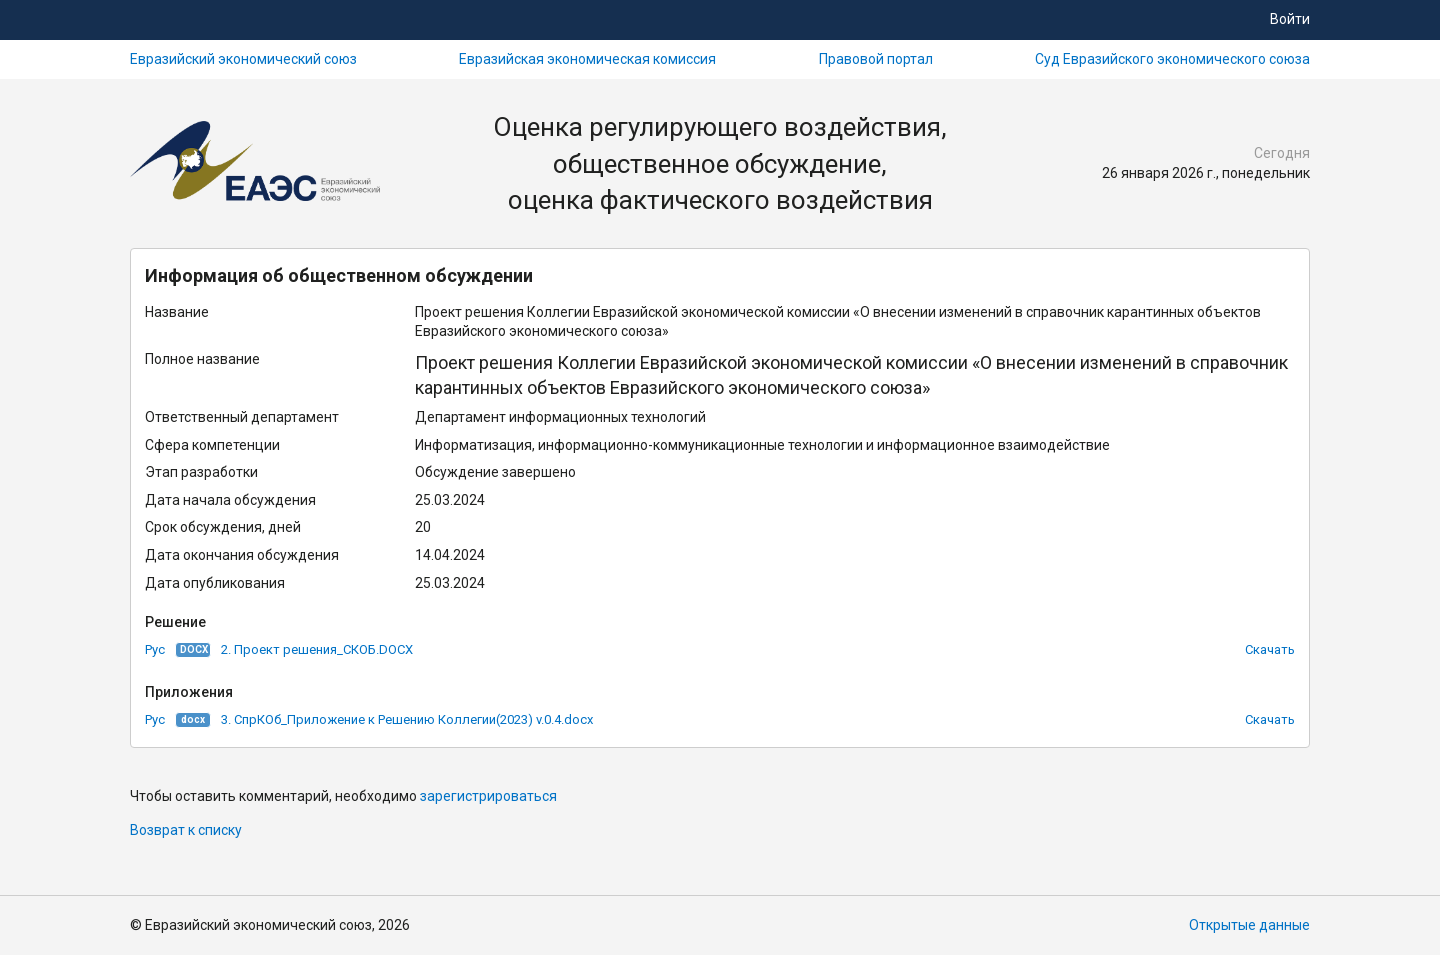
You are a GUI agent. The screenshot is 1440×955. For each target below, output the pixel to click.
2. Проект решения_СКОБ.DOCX (317, 649)
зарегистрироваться (488, 796)
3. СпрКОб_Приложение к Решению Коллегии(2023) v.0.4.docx (407, 719)
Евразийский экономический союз (243, 59)
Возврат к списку (186, 830)
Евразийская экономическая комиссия (587, 59)
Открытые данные (1249, 925)
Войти (1290, 19)
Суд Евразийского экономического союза (1172, 59)
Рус (155, 649)
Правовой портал (876, 59)
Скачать (1270, 649)
